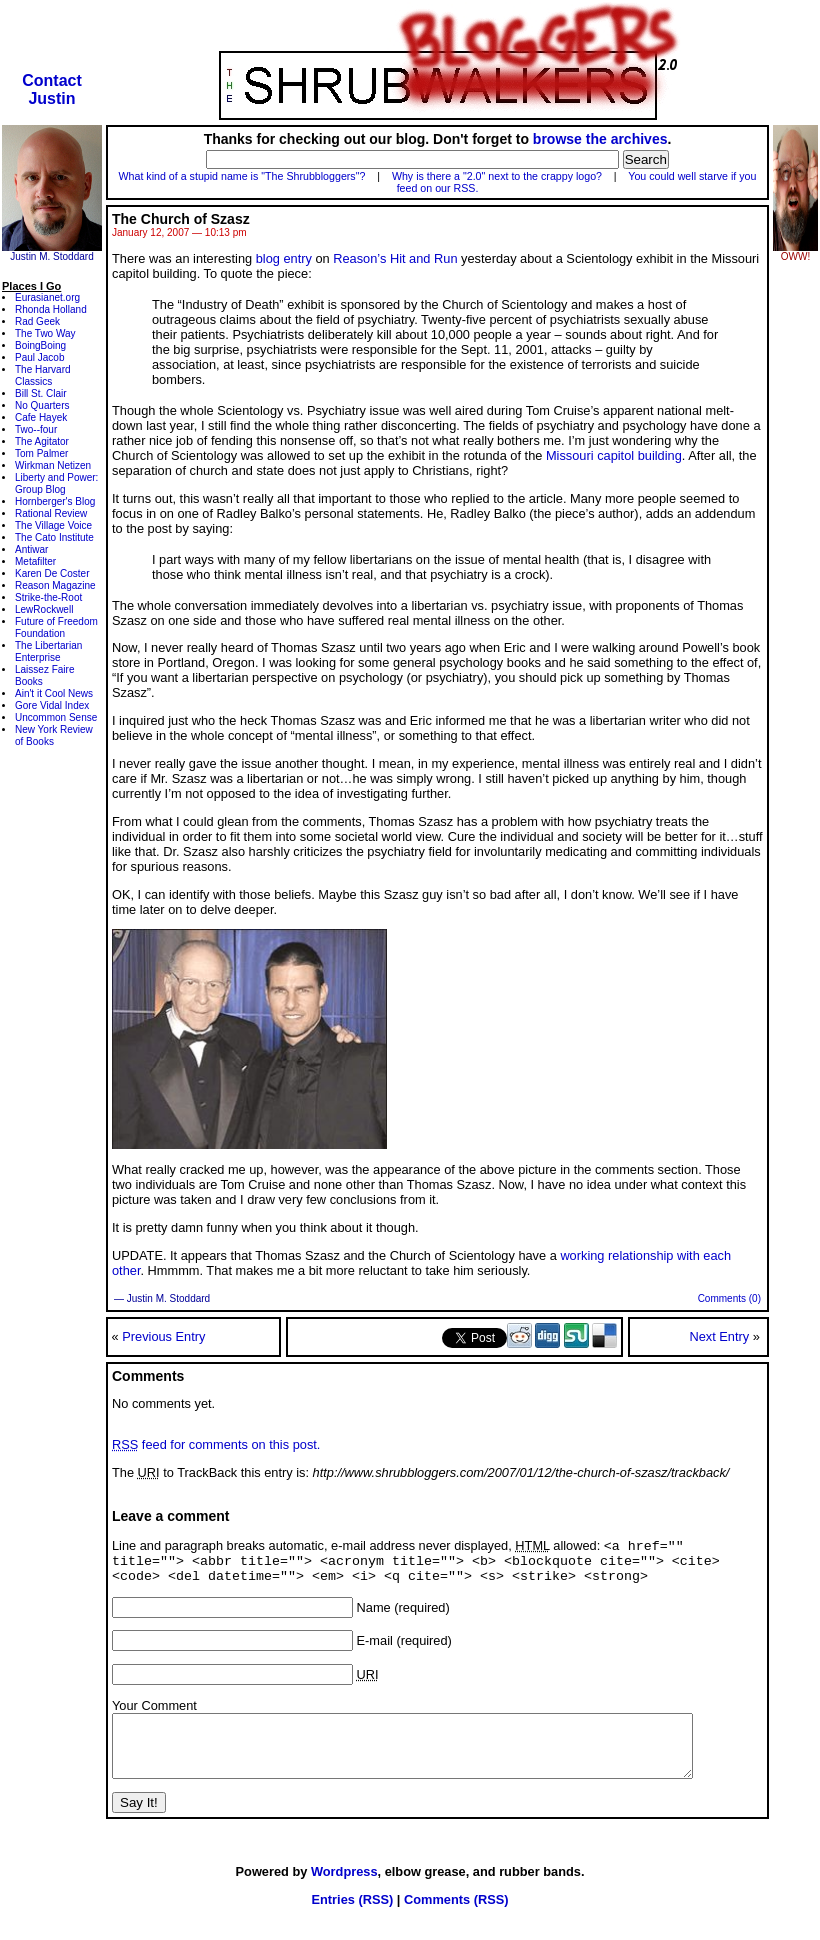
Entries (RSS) (352, 1919)
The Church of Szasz (181, 219)
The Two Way (45, 333)
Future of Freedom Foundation (56, 627)
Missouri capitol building (614, 455)
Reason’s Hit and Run (395, 258)
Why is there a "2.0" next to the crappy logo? (497, 176)
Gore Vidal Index (52, 705)
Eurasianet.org (47, 297)
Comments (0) (729, 1298)
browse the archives (600, 139)
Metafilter (35, 561)
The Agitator (42, 441)
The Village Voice (53, 525)
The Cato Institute (54, 537)
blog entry (284, 258)
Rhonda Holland (51, 309)
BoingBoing (40, 345)
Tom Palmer (41, 453)
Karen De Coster (52, 573)
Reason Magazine (55, 585)
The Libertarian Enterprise (48, 651)
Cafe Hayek (41, 417)
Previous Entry (163, 1336)
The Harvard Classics (43, 375)
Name (374, 1615)
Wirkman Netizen (53, 465)
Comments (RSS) (456, 1919)
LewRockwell (44, 609)
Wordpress (344, 1891)
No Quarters (42, 405)
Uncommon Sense (56, 717)
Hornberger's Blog (55, 501)
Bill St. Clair (41, 393)
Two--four (36, 429)
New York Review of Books (54, 735)
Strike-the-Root (48, 597)
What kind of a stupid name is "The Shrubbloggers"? (242, 176)
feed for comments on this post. (216, 1444)
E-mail (375, 1648)
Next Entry (719, 1336)
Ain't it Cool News (54, 693)
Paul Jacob (39, 357)
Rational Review (51, 513)
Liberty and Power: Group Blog (56, 483)
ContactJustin (52, 89)
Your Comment (154, 1713)
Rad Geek (37, 321)
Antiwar (31, 549)
